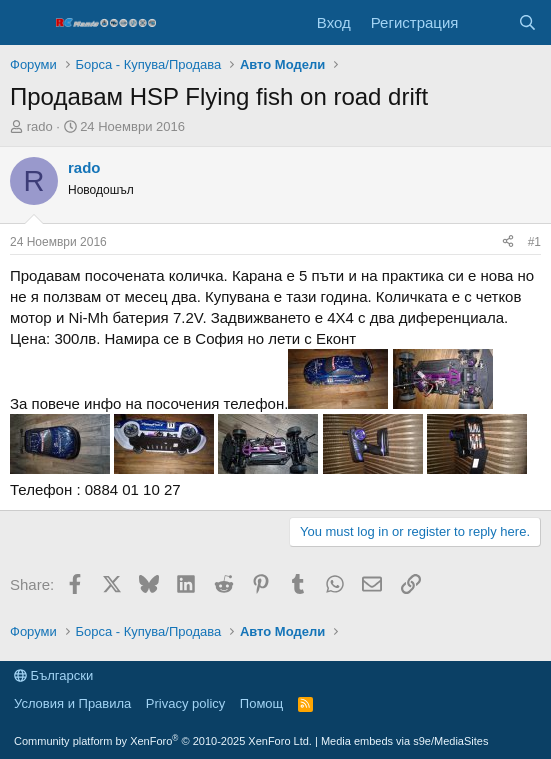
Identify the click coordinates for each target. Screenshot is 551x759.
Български (53, 675)
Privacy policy (185, 703)
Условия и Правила (72, 703)
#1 (534, 242)
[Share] (508, 242)
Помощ (261, 703)
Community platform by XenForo (163, 741)
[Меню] (27, 23)
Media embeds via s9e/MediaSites (405, 741)
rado (40, 126)
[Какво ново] (487, 22)
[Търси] (527, 22)
